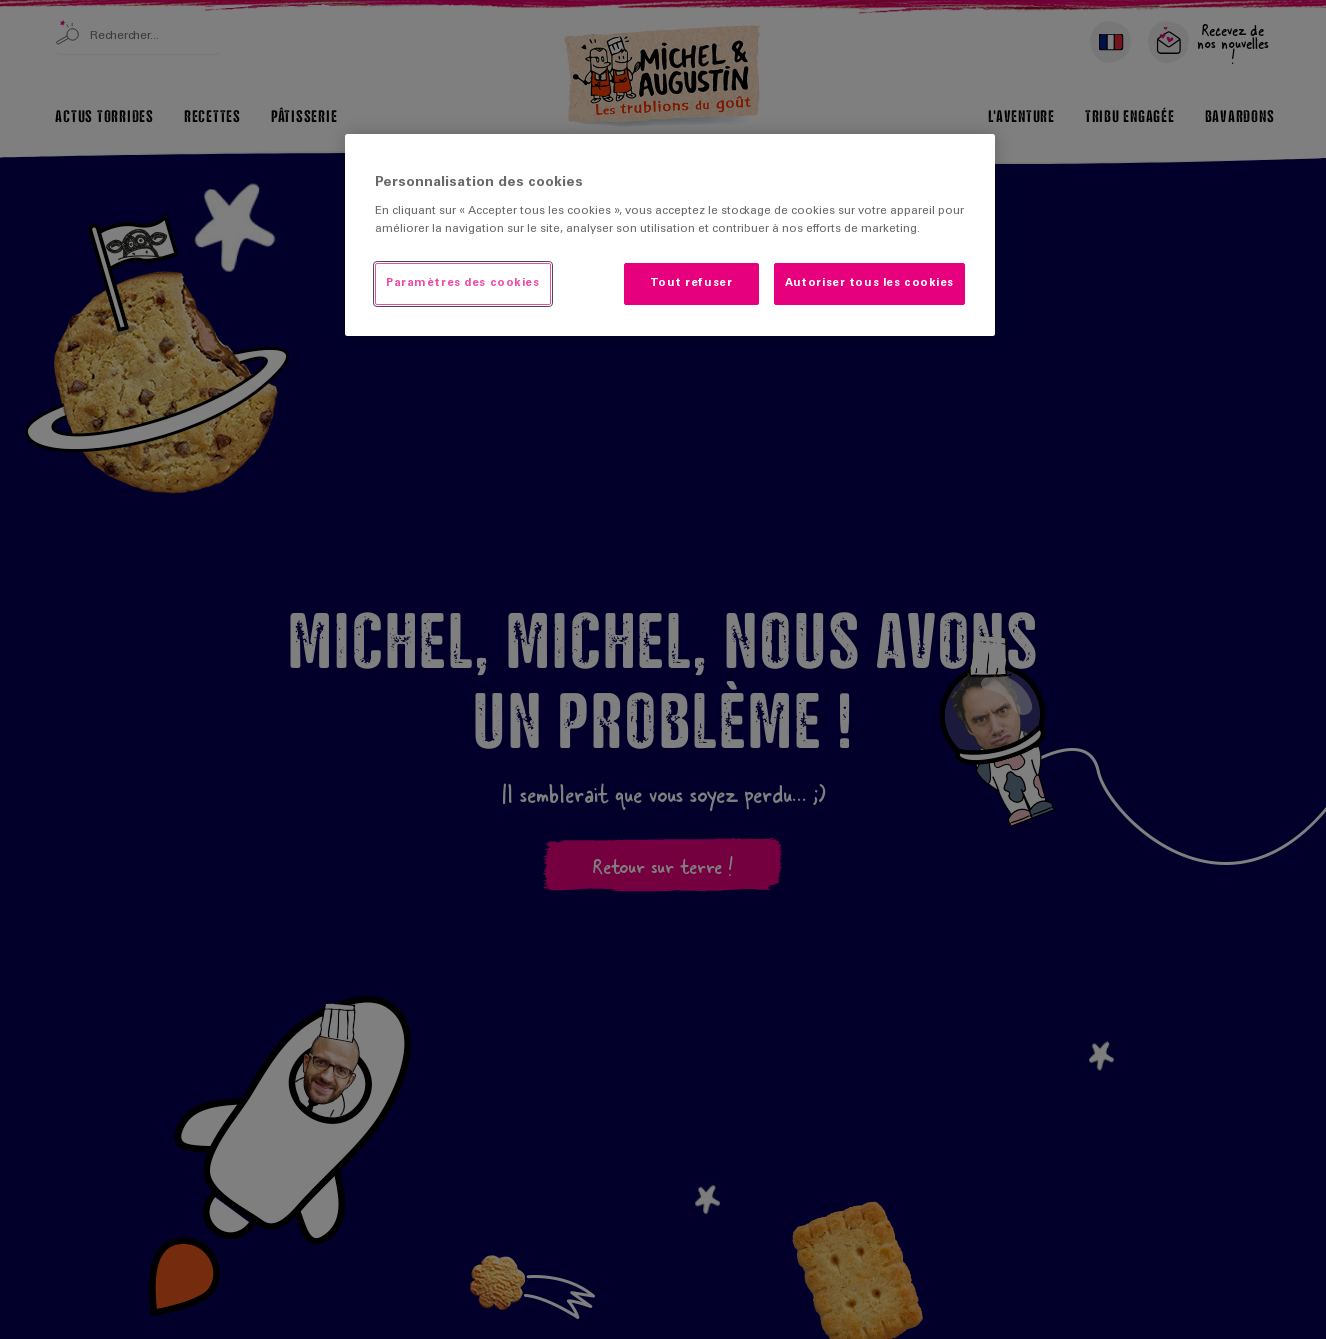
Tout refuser (691, 283)
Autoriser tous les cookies (869, 283)
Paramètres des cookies (463, 283)
